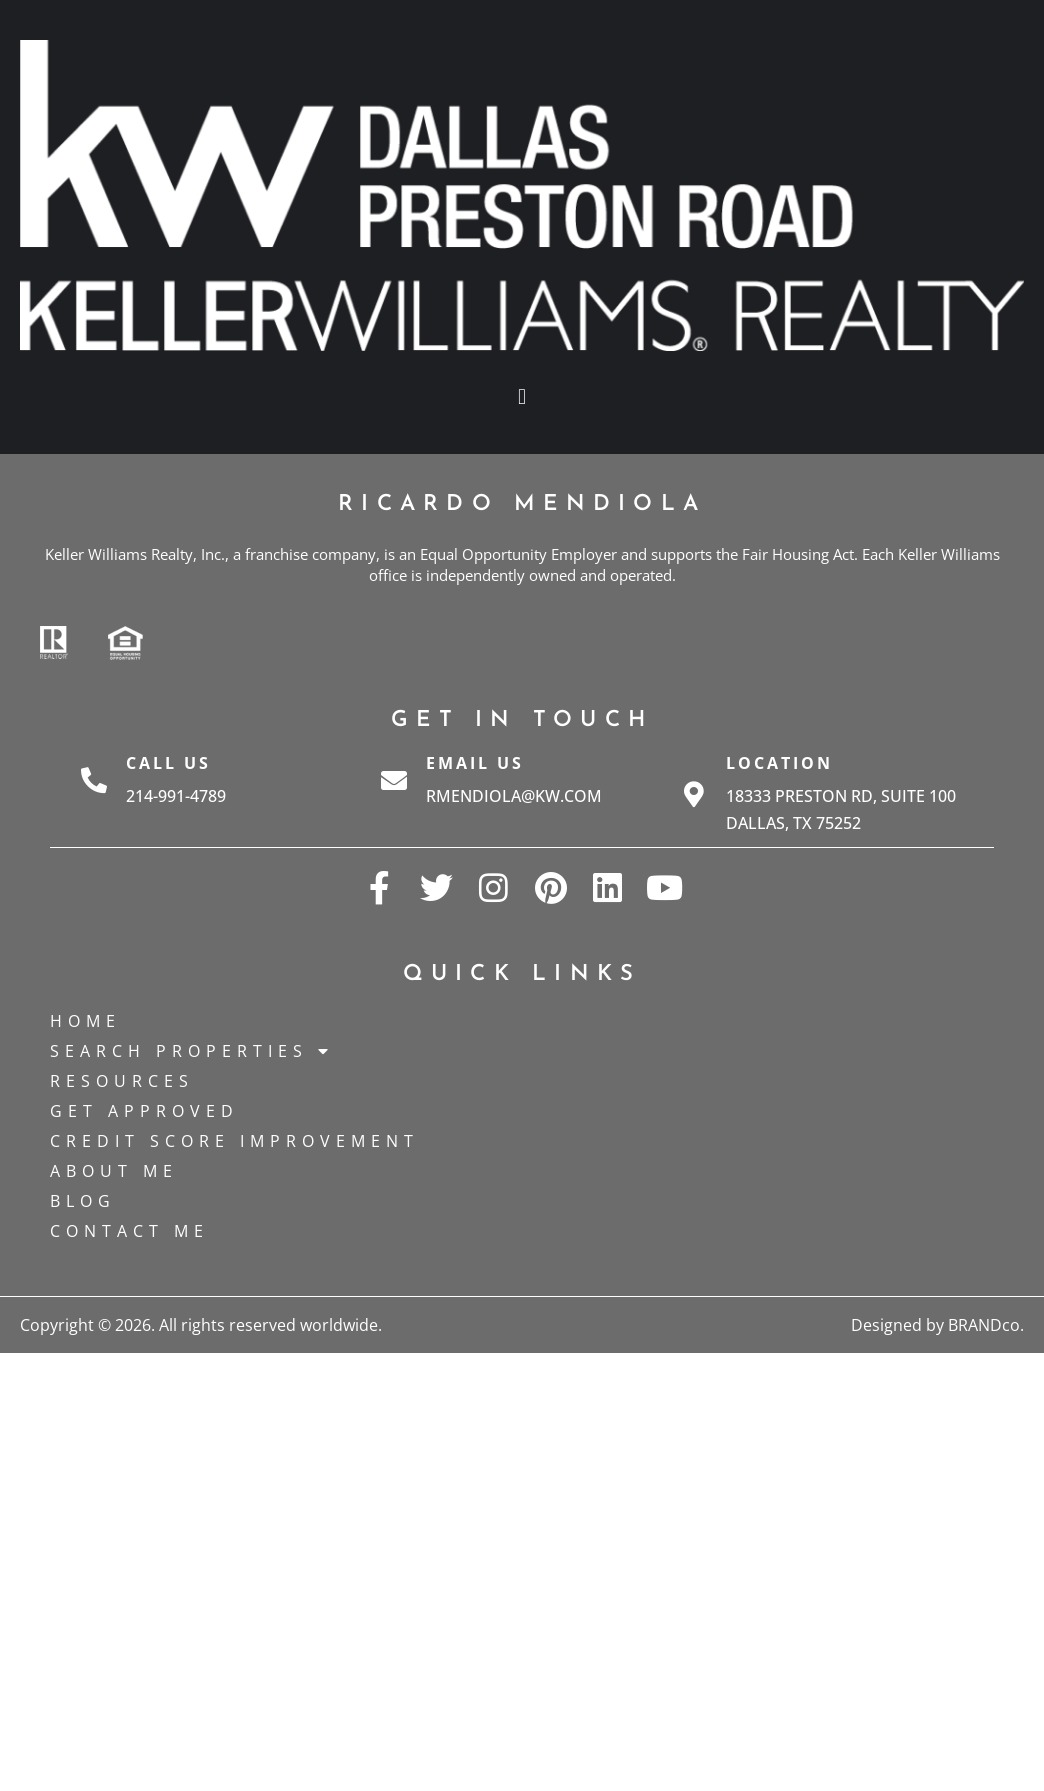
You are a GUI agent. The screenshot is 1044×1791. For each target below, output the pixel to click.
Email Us (475, 763)
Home (85, 1021)
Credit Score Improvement (234, 1141)
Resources (122, 1081)
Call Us (168, 763)
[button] (521, 397)
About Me (114, 1171)
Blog (83, 1201)
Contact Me (129, 1231)
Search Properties (192, 1051)
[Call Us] (94, 780)
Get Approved (144, 1111)
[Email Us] (394, 780)
